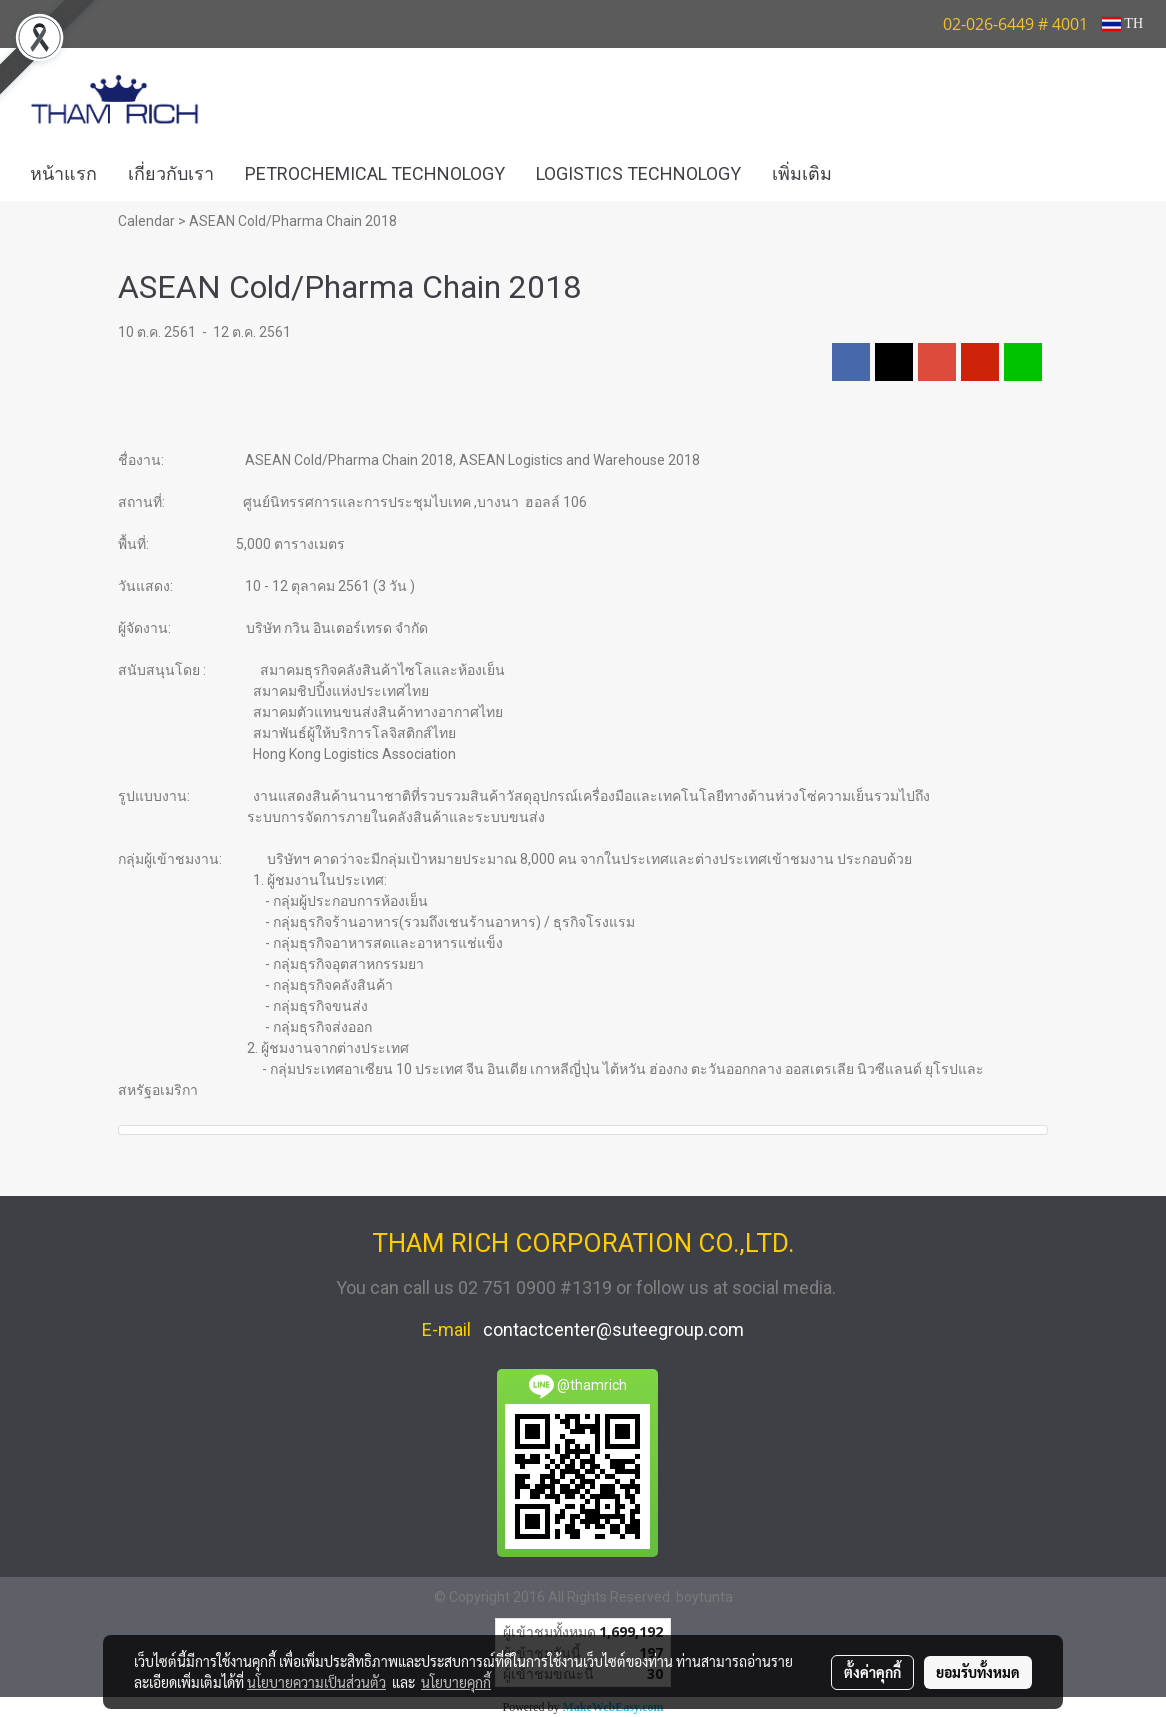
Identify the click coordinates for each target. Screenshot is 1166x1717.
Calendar (146, 221)
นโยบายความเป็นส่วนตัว (316, 1682)
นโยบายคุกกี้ (456, 1682)
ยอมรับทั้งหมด (978, 1672)
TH (1122, 23)
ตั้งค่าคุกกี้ (872, 1672)
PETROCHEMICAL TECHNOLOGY (375, 173)
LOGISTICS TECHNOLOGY (638, 173)
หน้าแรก (63, 173)
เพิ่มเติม (802, 173)
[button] (877, 174)
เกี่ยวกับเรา (171, 173)
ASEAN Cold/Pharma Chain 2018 (293, 221)
